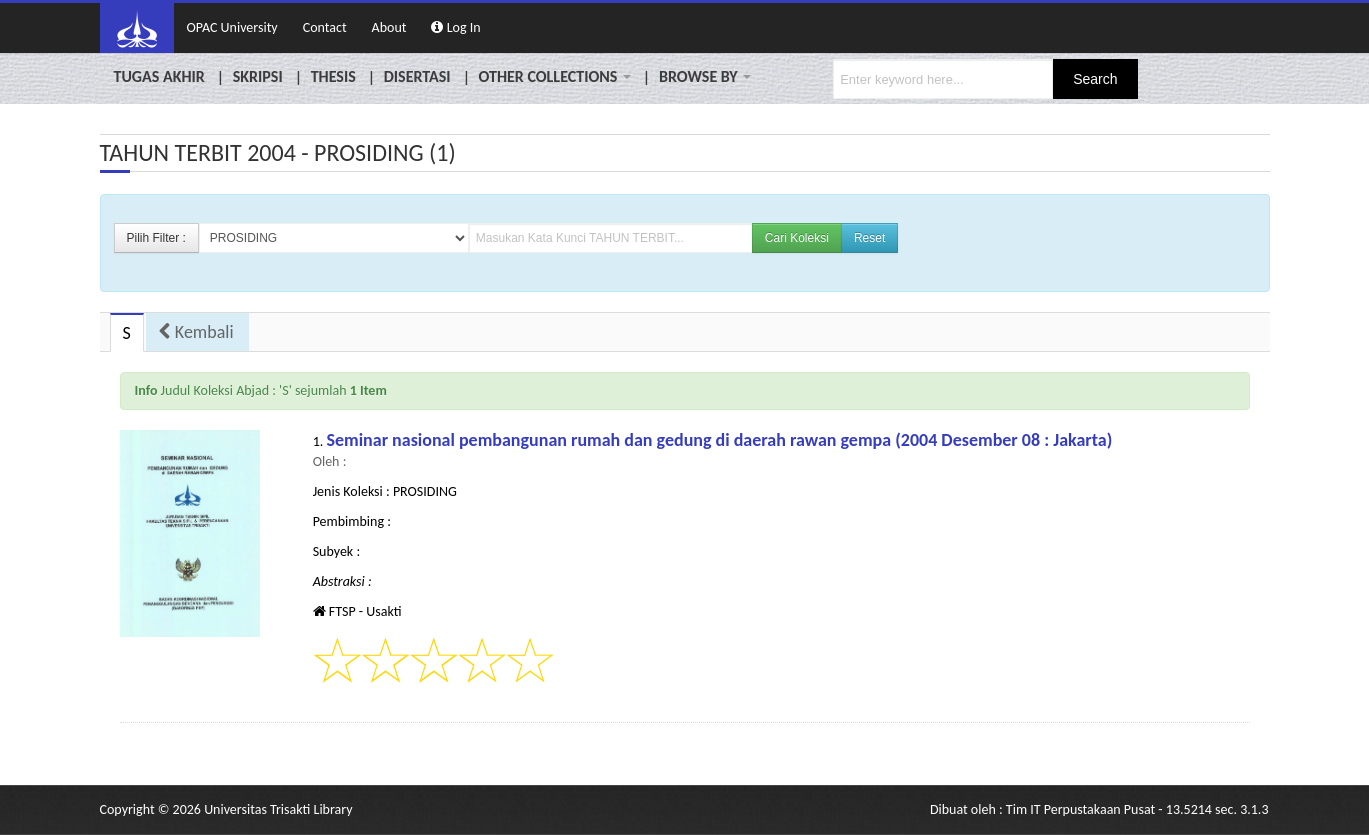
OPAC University (232, 27)
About (389, 27)
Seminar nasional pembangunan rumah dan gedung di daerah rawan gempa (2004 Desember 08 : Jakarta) (719, 440)
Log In (455, 27)
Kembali (196, 332)
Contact (325, 27)
